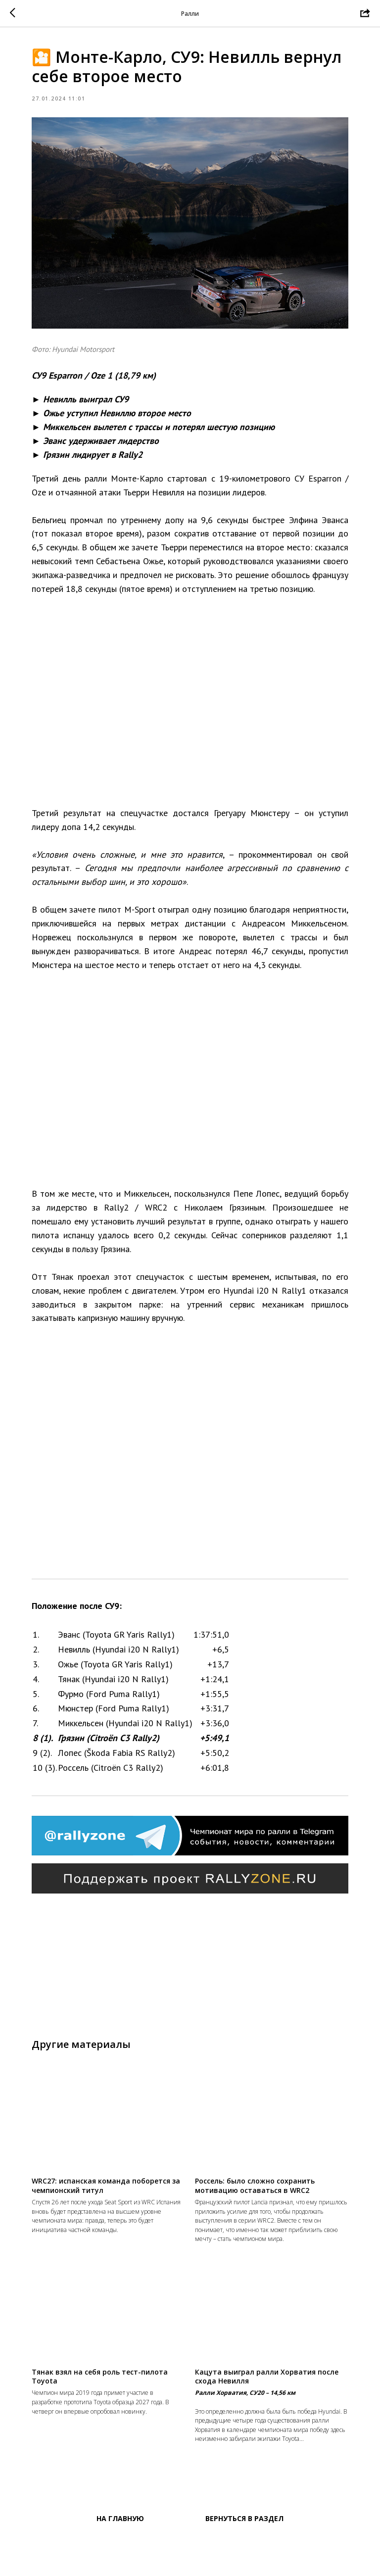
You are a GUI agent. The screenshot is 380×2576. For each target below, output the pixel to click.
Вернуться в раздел (244, 2566)
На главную (120, 2566)
